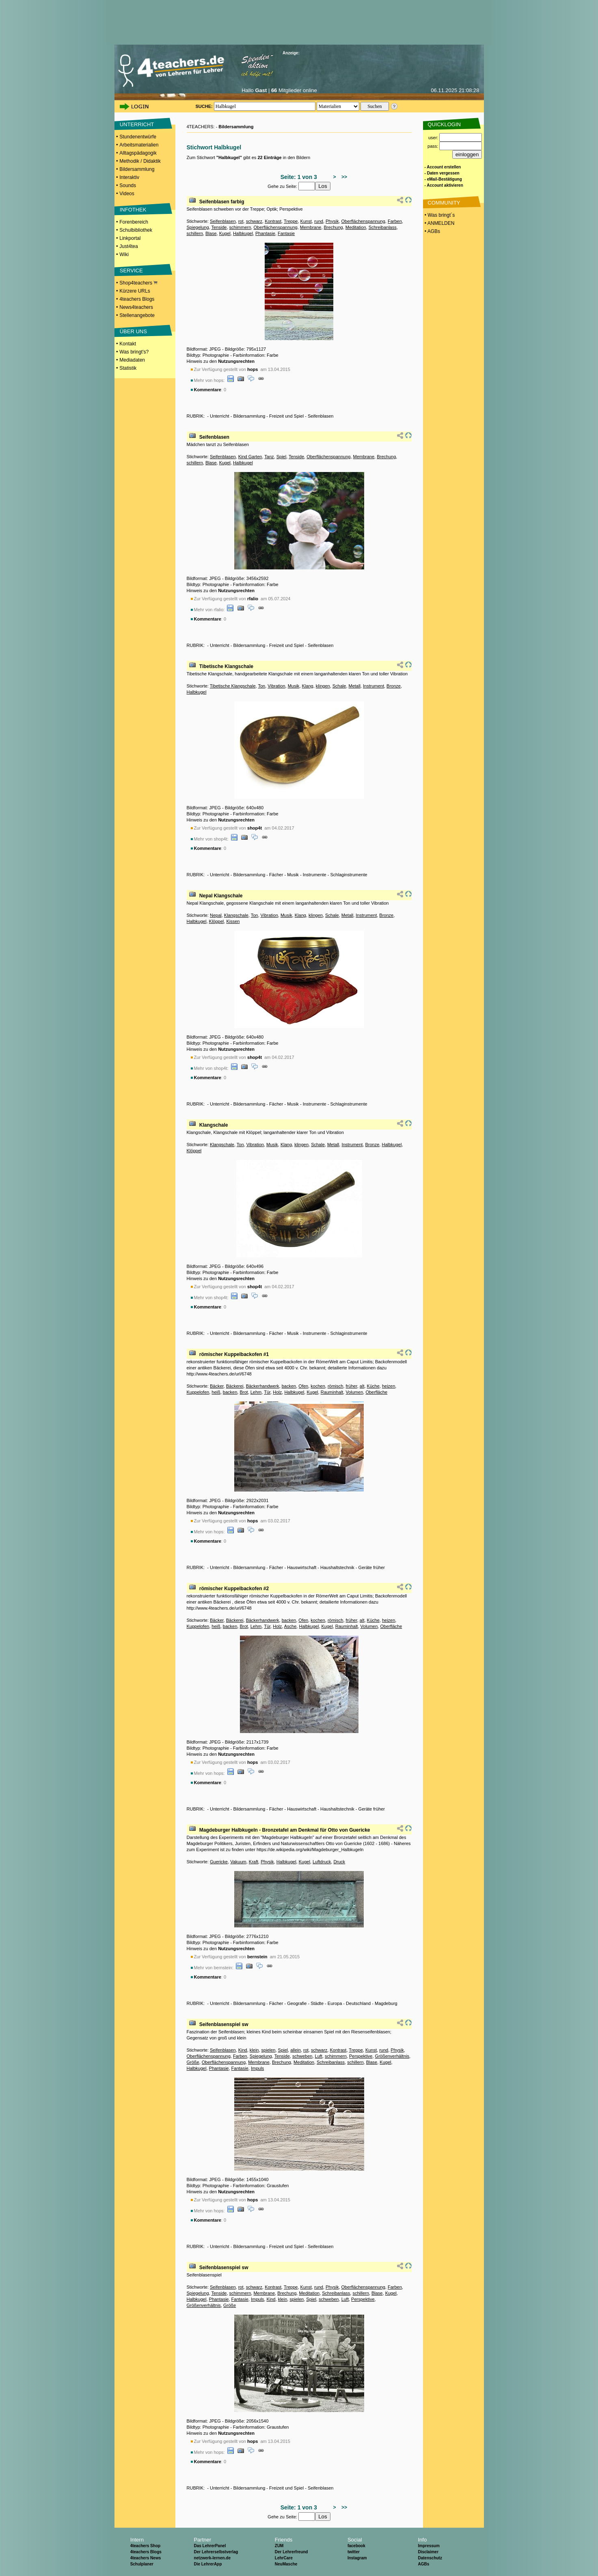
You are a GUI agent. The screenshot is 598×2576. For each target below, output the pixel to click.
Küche (373, 1386)
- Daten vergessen (442, 173)
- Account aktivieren (444, 185)
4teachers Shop (145, 2546)
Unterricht (219, 416)
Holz (277, 1392)
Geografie (297, 2003)
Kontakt (127, 344)
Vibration (276, 685)
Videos (126, 193)
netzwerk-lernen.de (212, 2558)
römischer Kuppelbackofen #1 (234, 1354)
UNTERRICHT (137, 124)
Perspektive (360, 2056)
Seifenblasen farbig (221, 202)
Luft (318, 2056)
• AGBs (431, 231)
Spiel (281, 456)
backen (289, 1386)
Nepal (216, 915)
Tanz (269, 456)
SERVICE (131, 270)
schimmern (240, 227)
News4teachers (136, 307)
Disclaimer (428, 2552)
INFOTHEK (133, 210)
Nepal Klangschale (221, 896)
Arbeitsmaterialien (138, 145)
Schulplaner (141, 2564)
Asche (290, 1626)
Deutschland (358, 2003)
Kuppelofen (198, 1392)
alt (362, 1386)
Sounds (127, 185)
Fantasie (286, 233)
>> (343, 177)
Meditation (355, 227)
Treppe (291, 221)
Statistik (127, 368)
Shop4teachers (138, 283)
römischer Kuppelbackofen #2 (234, 1588)
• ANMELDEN (439, 223)
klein (254, 2050)
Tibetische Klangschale (226, 666)
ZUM (279, 2546)
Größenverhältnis (392, 2056)
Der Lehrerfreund (291, 2552)
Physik (332, 221)
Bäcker (217, 1386)
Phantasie (265, 233)
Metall (355, 685)
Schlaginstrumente (348, 874)
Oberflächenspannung (363, 221)
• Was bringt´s (439, 215)
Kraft (253, 1861)
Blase (211, 233)
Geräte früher (371, 1567)
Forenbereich (133, 222)
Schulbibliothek (135, 230)
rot (241, 221)
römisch (335, 1386)
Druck (339, 1861)
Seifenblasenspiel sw (223, 2024)
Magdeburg (386, 2003)
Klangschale (236, 915)
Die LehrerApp (208, 2564)
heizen (388, 1386)
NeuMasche (286, 2564)
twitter (354, 2552)
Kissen (233, 921)
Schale (339, 685)
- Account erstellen (443, 167)
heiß (216, 1392)
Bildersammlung (136, 169)
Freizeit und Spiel (286, 416)
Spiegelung (198, 227)
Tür (267, 1392)
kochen (318, 1386)
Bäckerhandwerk (262, 1386)
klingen (323, 685)
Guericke (219, 1861)
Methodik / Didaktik (139, 161)
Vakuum (238, 1861)
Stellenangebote (137, 315)
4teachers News (145, 2558)
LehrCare (284, 2558)
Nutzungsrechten (236, 361)
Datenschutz (430, 2558)
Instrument (373, 685)
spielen (268, 2050)
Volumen (354, 1392)
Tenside (219, 227)
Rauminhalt (332, 1392)
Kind (242, 2050)
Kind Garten (250, 456)
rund (318, 221)
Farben (395, 221)
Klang (307, 685)
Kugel (225, 233)
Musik (294, 685)
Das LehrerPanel (210, 2546)
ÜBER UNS (133, 331)
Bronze (393, 685)
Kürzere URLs (134, 291)
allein (295, 2050)
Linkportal (129, 238)
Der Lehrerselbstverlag (216, 2552)
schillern (195, 233)
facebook (356, 2546)
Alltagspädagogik (137, 153)
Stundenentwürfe (137, 137)
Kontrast (273, 221)
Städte (317, 2003)
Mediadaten (132, 360)
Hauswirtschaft (301, 1567)
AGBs (423, 2564)
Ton (261, 685)
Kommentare (207, 389)
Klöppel (216, 921)
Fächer (276, 874)
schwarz (254, 221)
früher (351, 1386)
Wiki (124, 254)
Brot (244, 1392)
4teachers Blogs (136, 299)
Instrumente (314, 874)
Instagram (357, 2558)
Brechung (333, 227)
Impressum (428, 2546)
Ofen (303, 1386)
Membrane (311, 227)
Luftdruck (322, 1861)
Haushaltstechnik (337, 1567)
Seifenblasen (223, 221)
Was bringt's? (134, 352)
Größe (193, 2062)
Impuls (257, 2068)
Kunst (306, 221)
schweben (302, 2056)
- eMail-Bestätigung (443, 179)
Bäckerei (235, 1386)
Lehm (256, 1392)
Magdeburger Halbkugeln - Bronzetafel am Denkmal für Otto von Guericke (284, 1830)
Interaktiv (129, 177)
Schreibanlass (383, 227)
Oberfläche (376, 1392)
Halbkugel (243, 233)
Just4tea (128, 246)
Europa (335, 2003)
